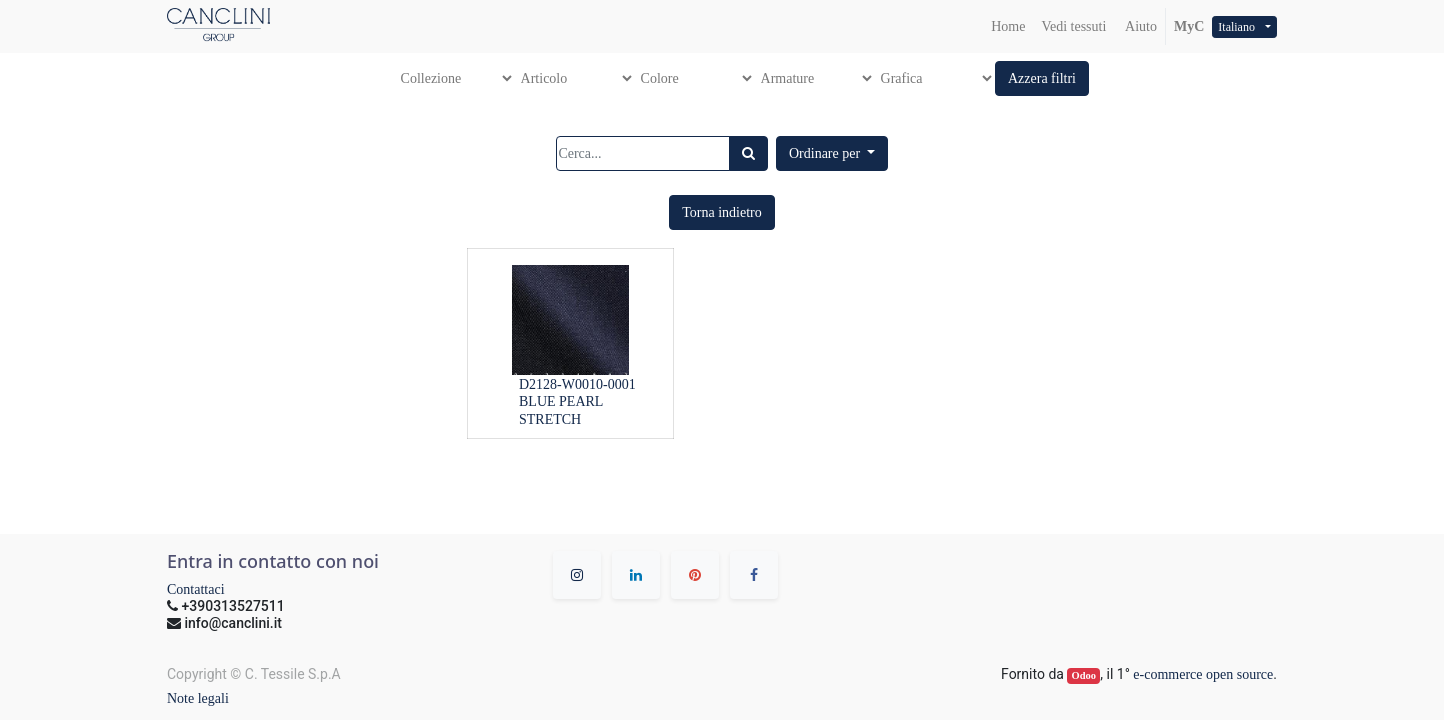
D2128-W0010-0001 (577, 384)
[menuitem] (1008, 26)
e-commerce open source (1203, 674)
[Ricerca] (748, 153)
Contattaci (196, 589)
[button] (1042, 78)
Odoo (1084, 675)
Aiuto (1139, 26)
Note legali (198, 698)
